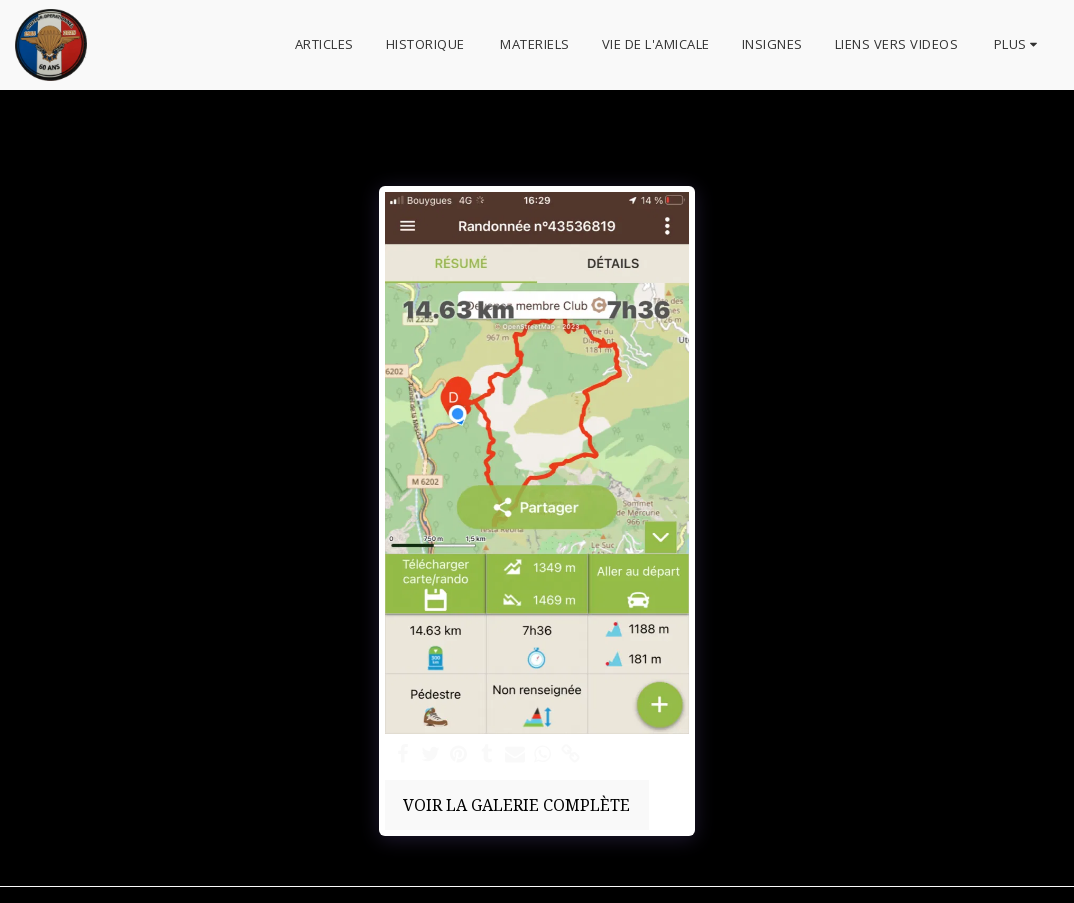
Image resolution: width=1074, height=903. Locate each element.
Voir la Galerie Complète (516, 805)
